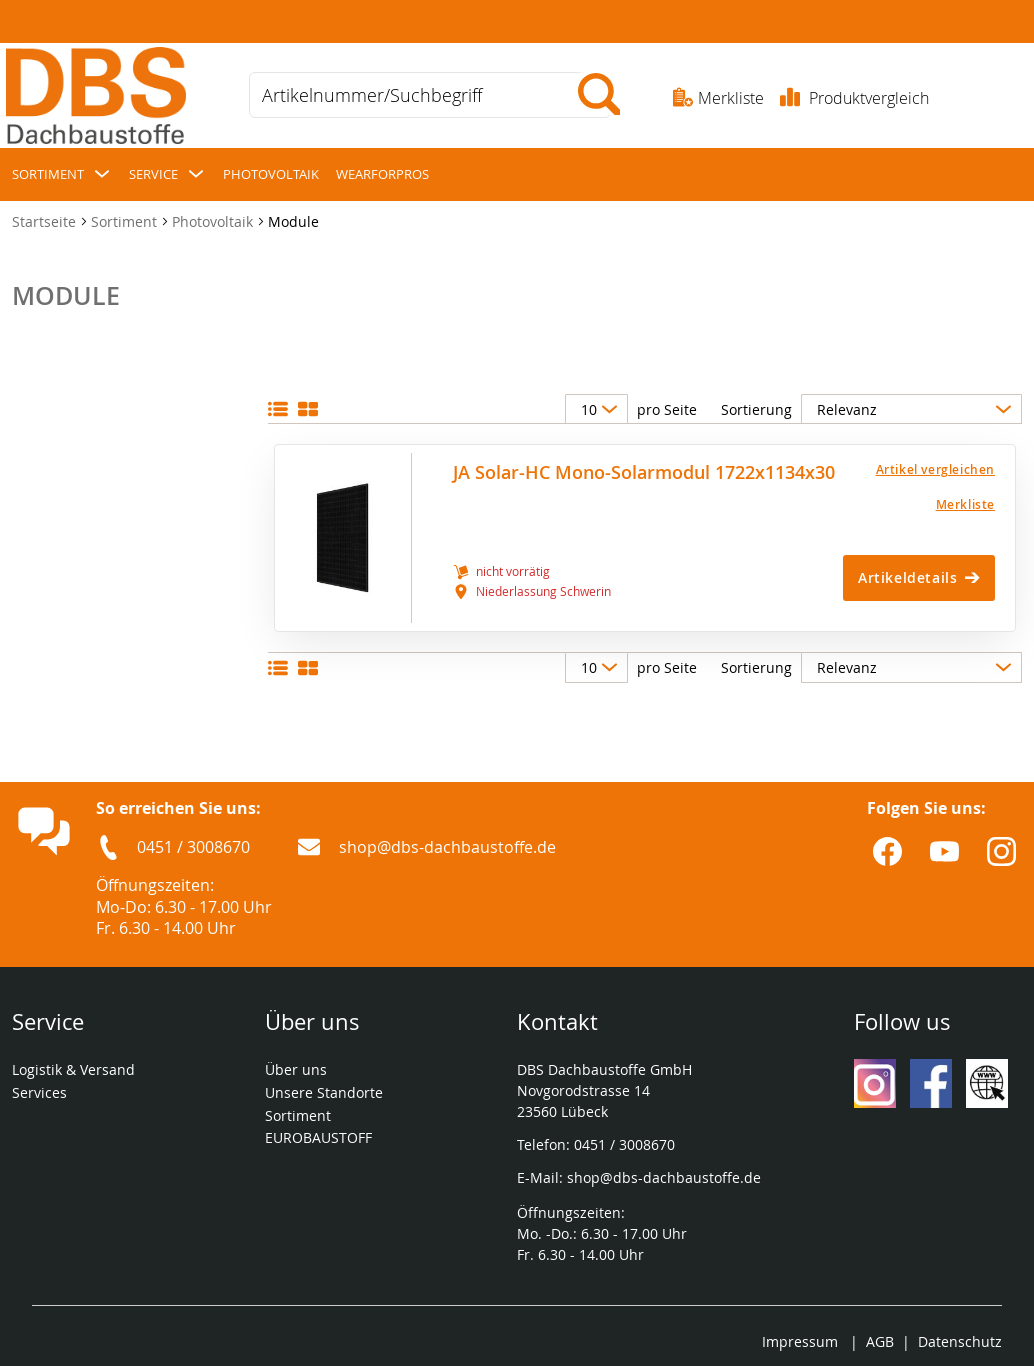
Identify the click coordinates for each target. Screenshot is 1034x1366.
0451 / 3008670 (193, 847)
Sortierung (756, 410)
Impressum (800, 1341)
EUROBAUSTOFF (318, 1137)
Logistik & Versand (73, 1069)
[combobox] (430, 95)
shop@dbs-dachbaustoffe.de (447, 847)
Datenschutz (960, 1341)
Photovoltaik (214, 221)
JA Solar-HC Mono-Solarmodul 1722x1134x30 (644, 472)
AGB (880, 1341)
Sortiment (126, 221)
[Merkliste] (904, 504)
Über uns (296, 1069)
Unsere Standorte (326, 1092)
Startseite (46, 221)
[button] (904, 469)
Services (41, 1092)
